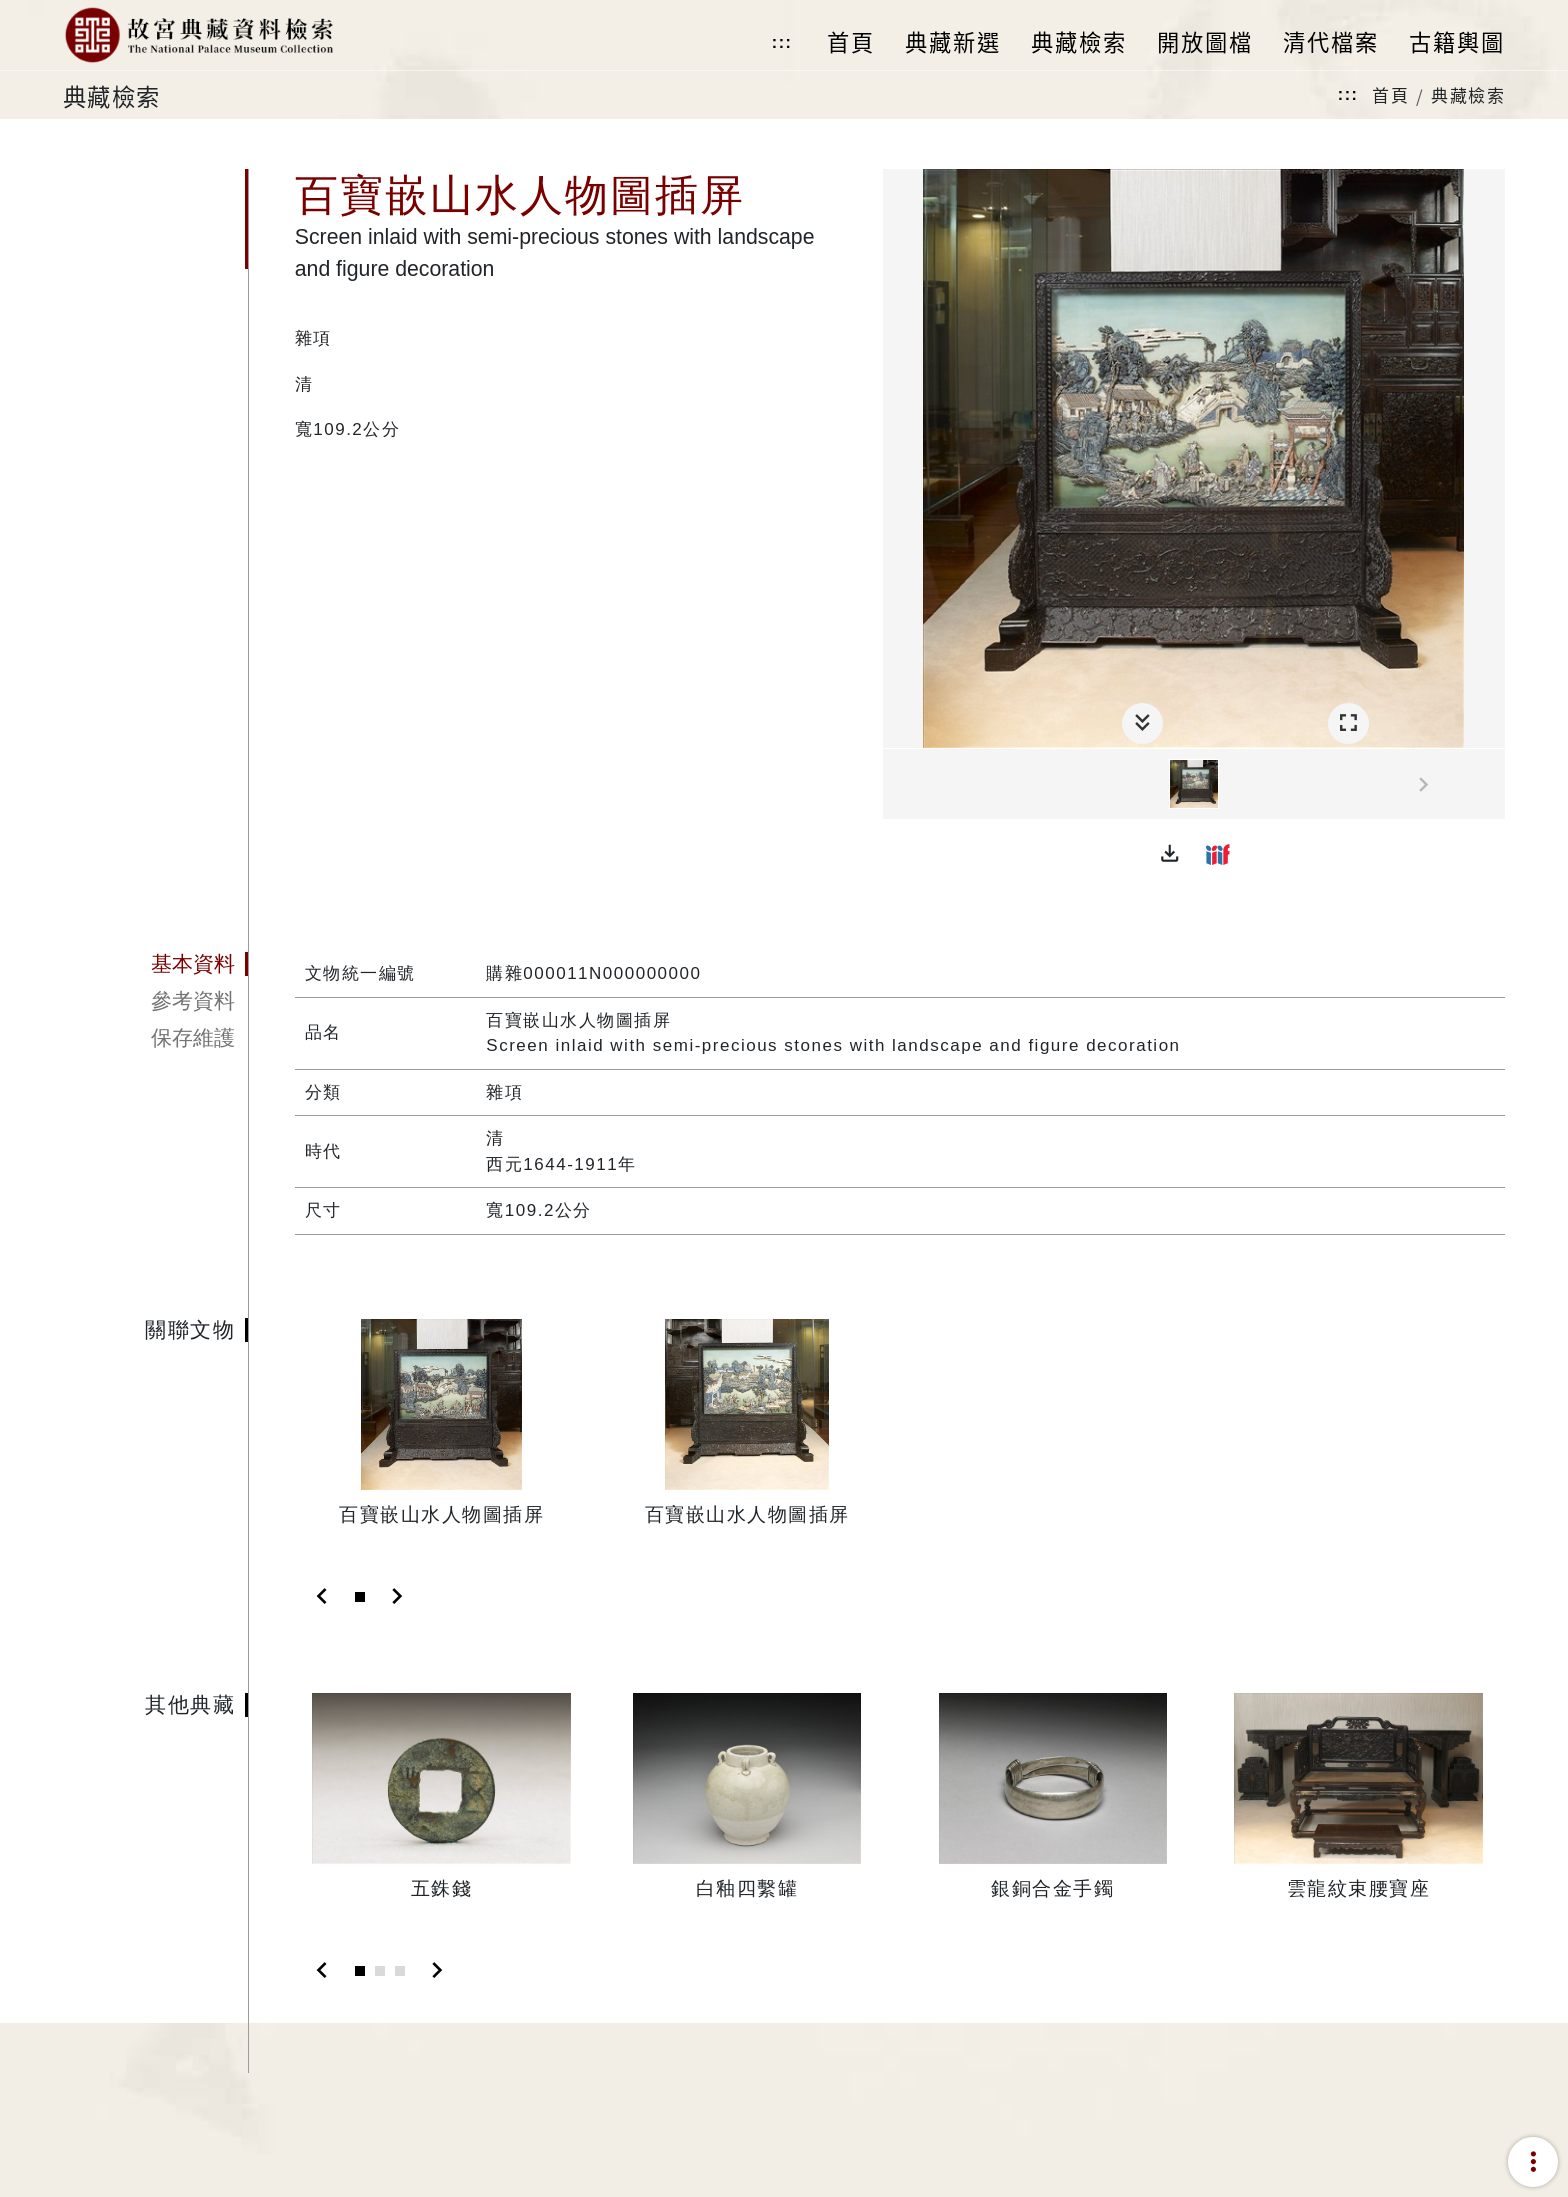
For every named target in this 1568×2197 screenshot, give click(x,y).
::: (782, 42)
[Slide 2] (380, 1971)
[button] (1170, 854)
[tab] (155, 964)
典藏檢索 (1468, 94)
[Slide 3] (400, 1971)
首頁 (1390, 94)
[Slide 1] (360, 1597)
